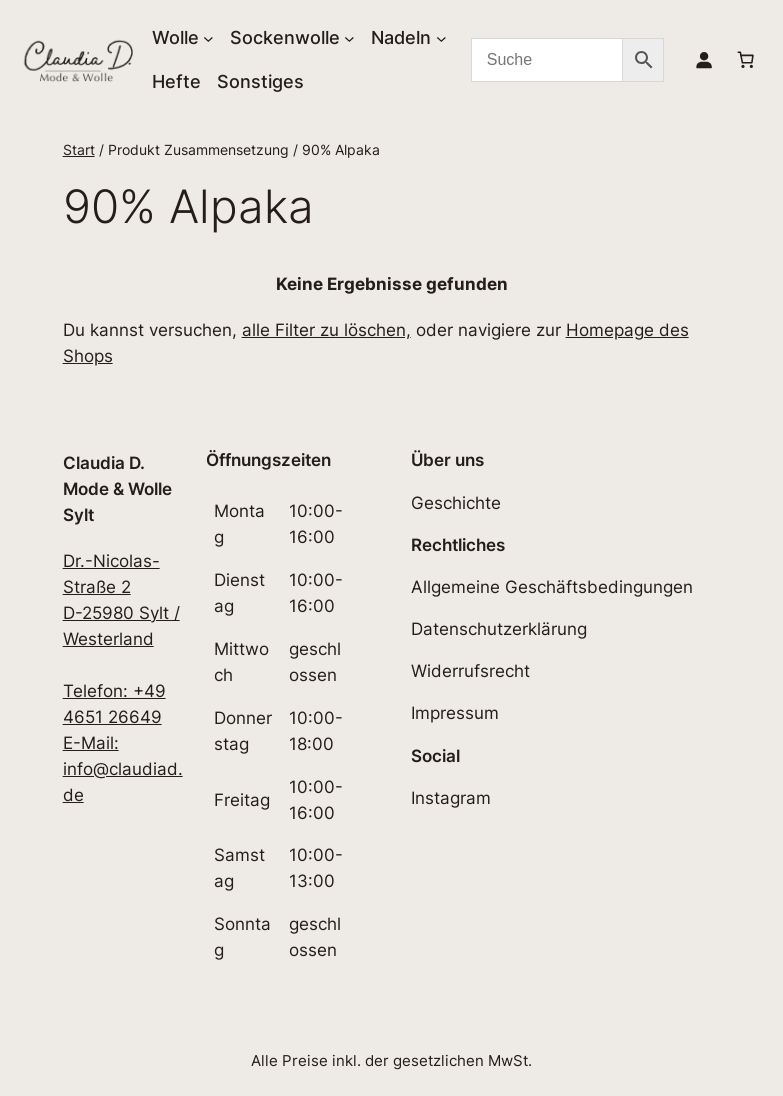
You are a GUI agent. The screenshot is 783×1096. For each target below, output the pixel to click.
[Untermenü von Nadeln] (441, 37)
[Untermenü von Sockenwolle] (349, 37)
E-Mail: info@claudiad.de (123, 769)
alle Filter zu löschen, (326, 330)
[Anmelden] (704, 60)
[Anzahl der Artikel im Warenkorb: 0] (746, 60)
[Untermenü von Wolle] (208, 37)
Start (79, 149)
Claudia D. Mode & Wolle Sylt (117, 489)
